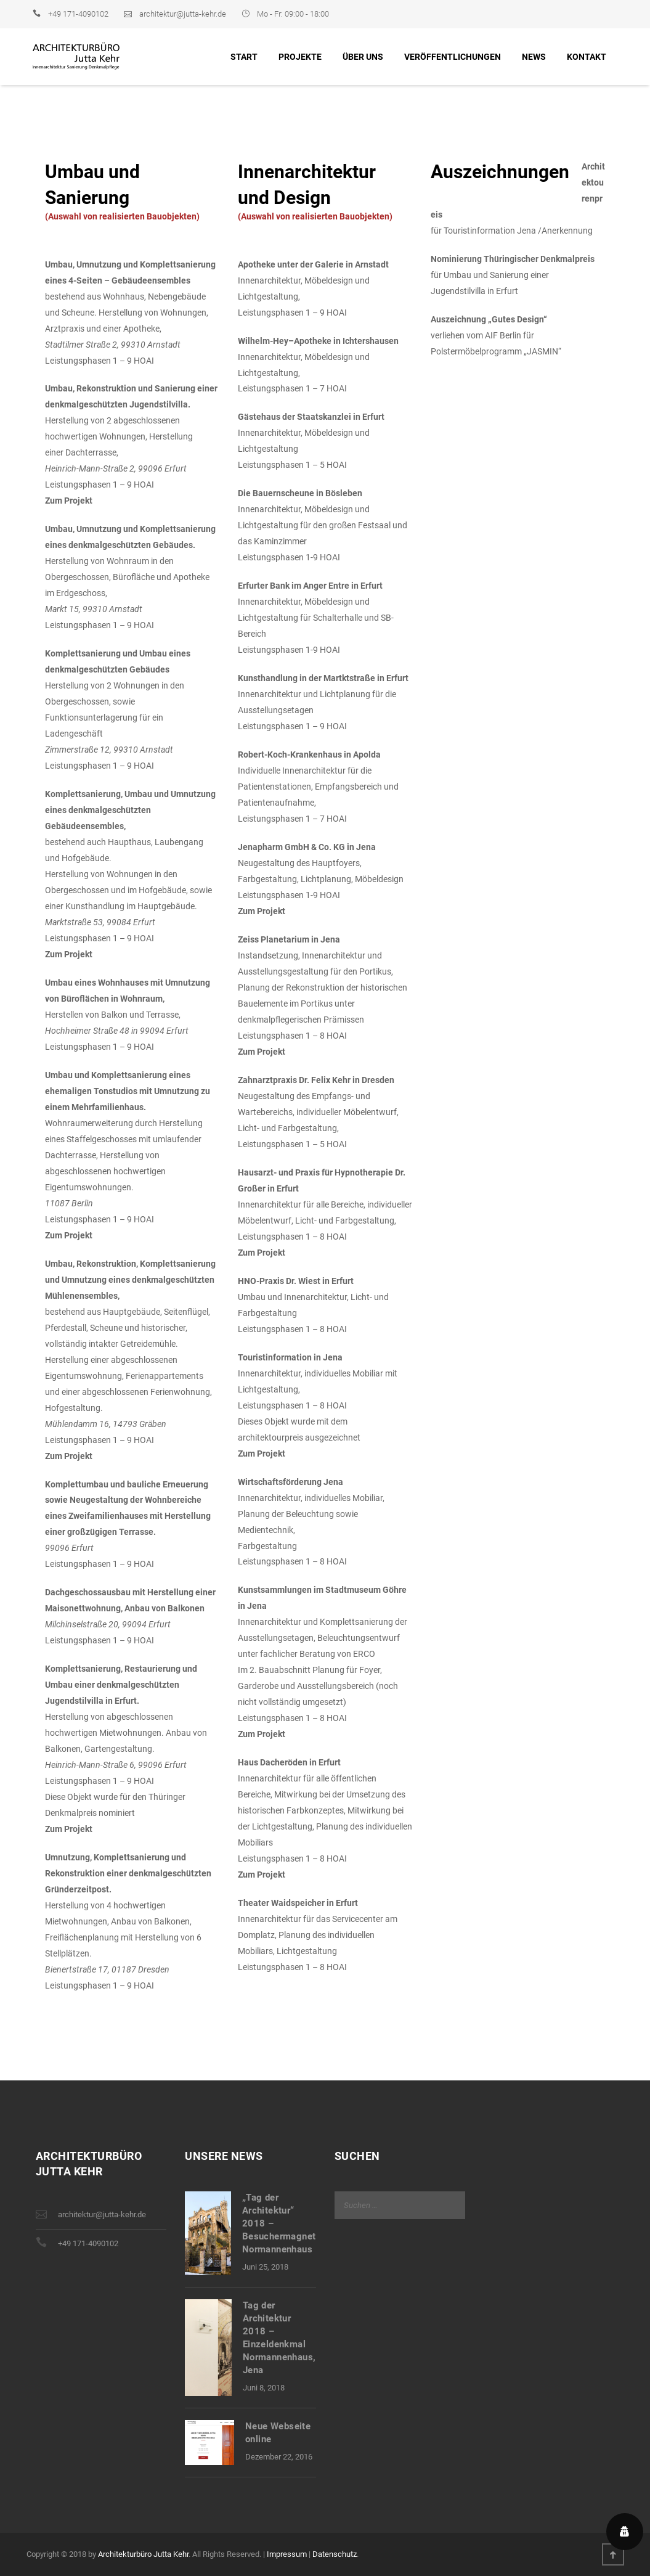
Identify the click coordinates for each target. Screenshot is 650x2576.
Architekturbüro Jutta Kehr (143, 2554)
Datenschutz (334, 2554)
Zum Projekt (68, 500)
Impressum (287, 2554)
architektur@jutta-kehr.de (182, 13)
